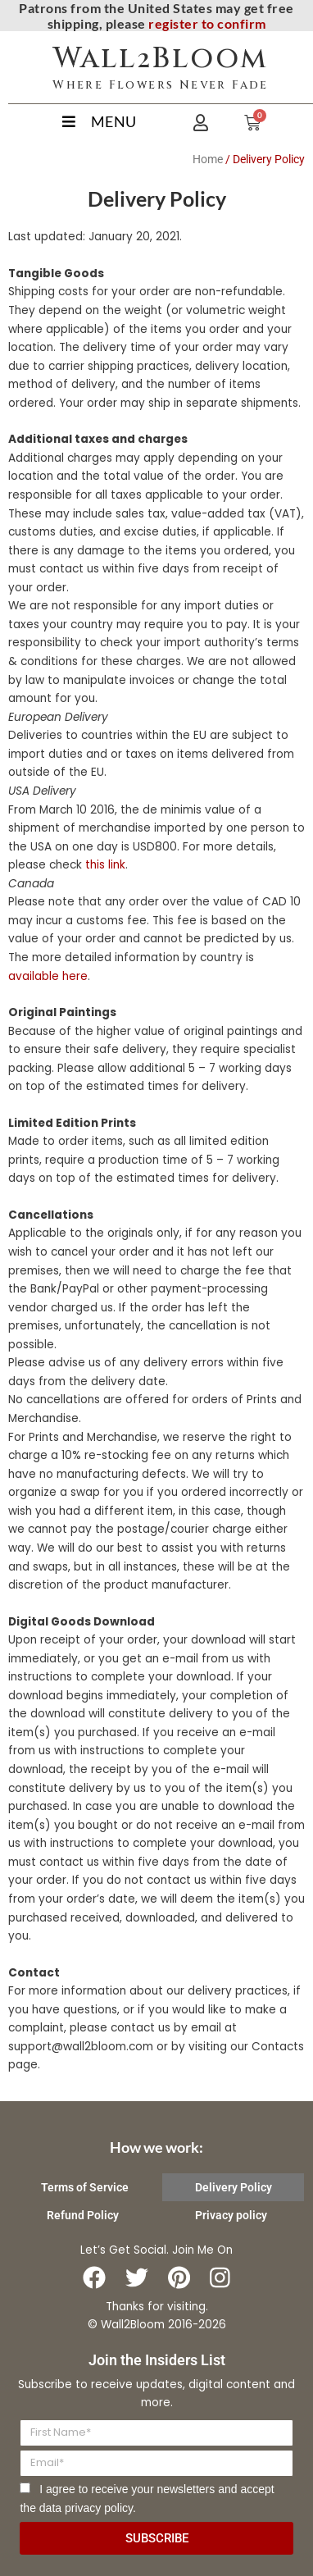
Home (208, 159)
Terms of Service (85, 2187)
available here (48, 976)
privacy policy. (100, 2507)
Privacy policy (231, 2215)
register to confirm (207, 23)
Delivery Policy (233, 2187)
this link (105, 865)
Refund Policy (83, 2215)
